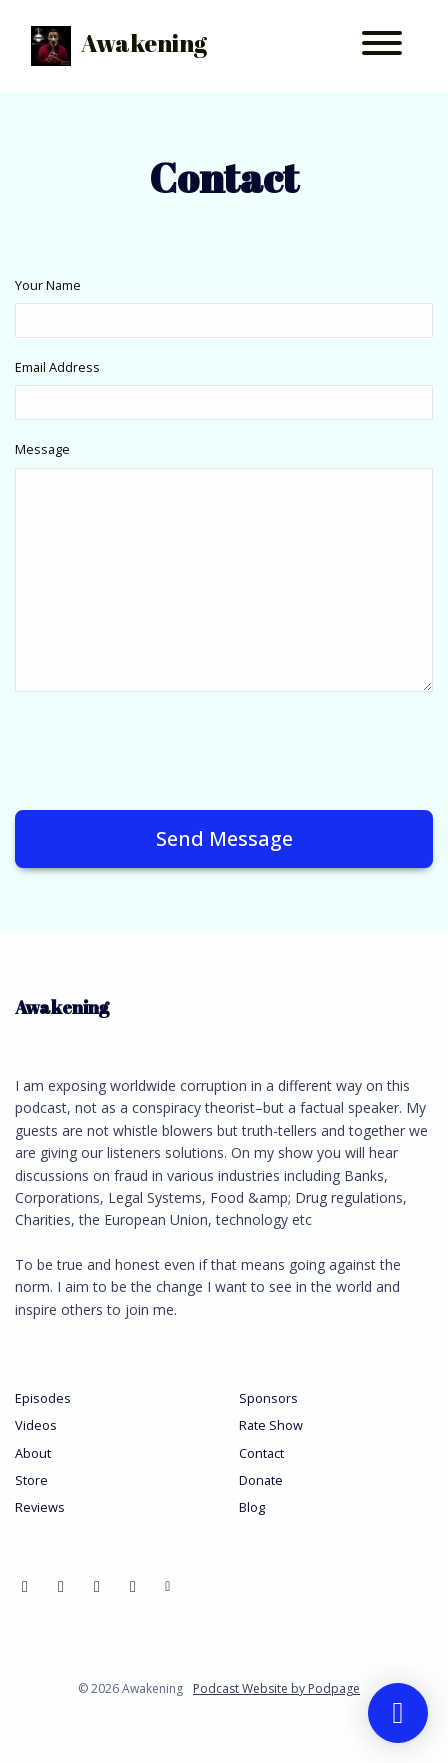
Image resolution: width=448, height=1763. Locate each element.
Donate (261, 1480)
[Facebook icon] (25, 1586)
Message (42, 449)
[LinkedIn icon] (97, 1586)
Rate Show (271, 1425)
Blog (252, 1507)
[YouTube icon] (61, 1586)
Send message (224, 838)
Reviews (40, 1507)
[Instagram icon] (133, 1586)
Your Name (48, 285)
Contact (261, 1453)
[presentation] (167, 747)
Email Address (57, 367)
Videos (36, 1425)
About (33, 1453)
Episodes (43, 1398)
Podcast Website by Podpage (276, 1688)
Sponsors (268, 1398)
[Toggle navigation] (382, 46)
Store (31, 1480)
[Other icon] (170, 1586)
